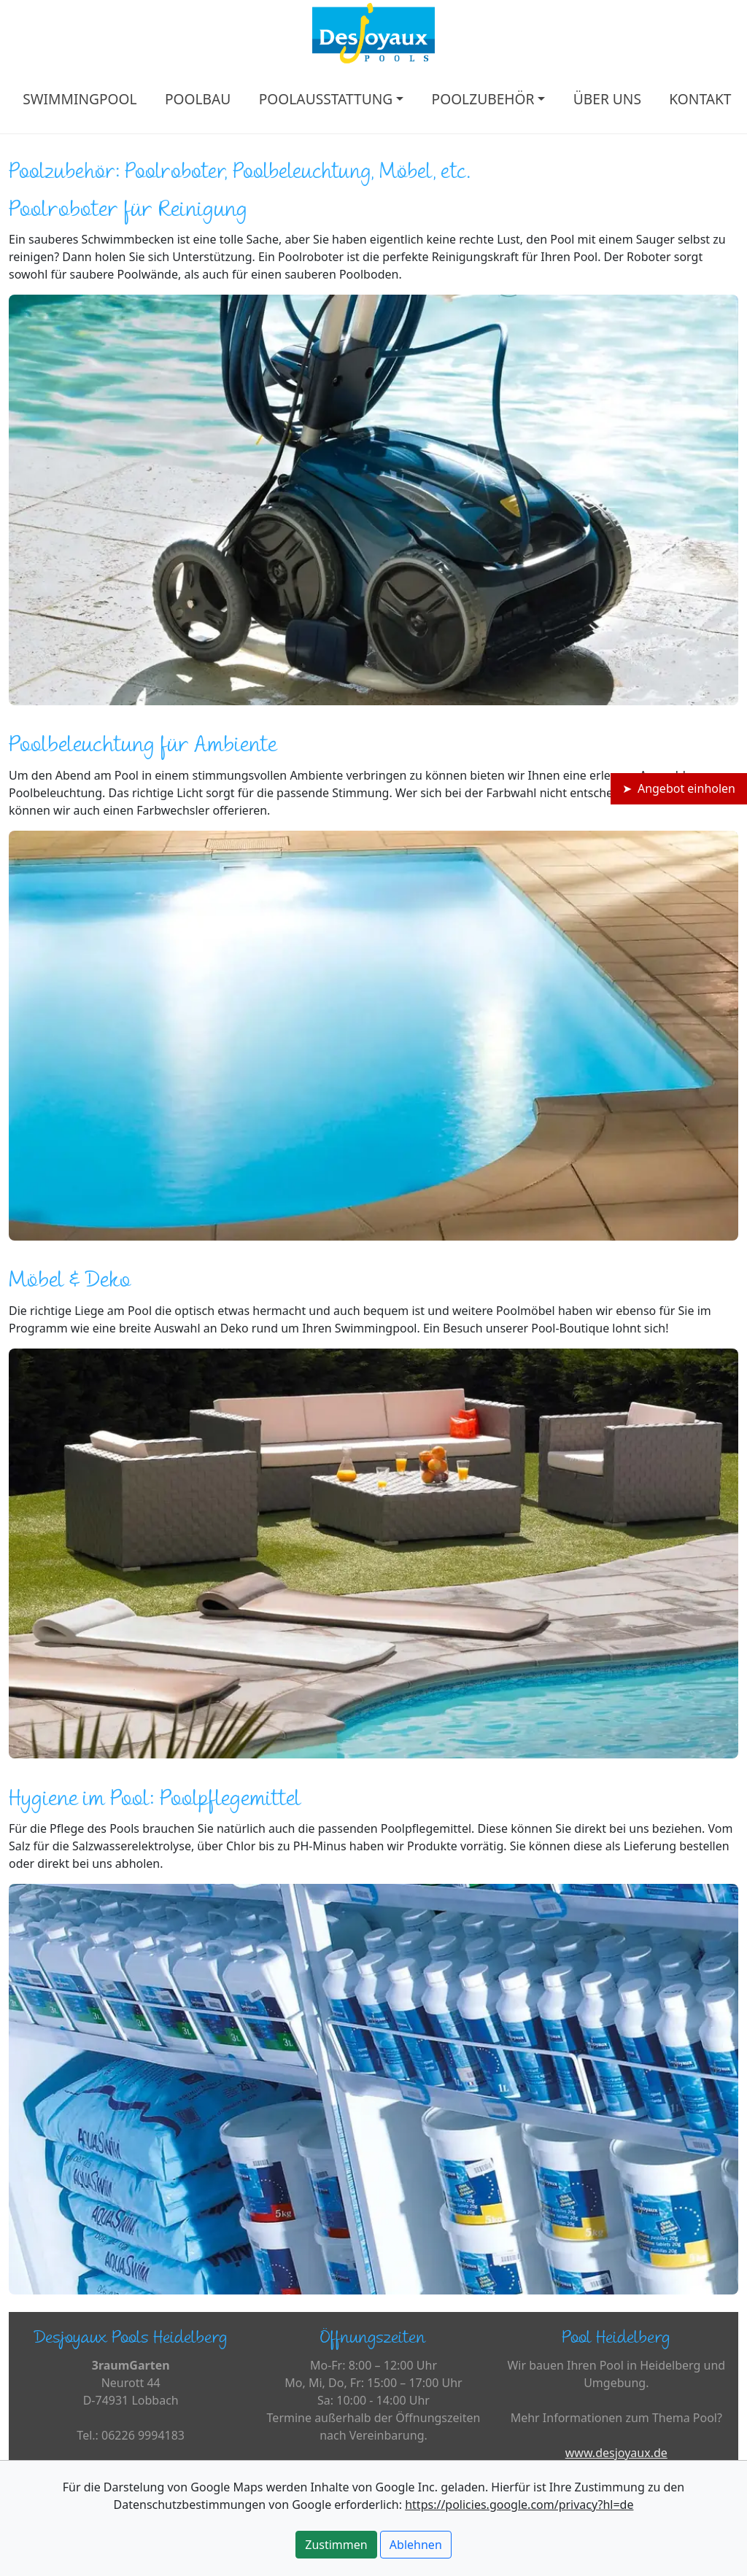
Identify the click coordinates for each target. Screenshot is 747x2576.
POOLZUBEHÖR (483, 99)
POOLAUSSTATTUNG (326, 99)
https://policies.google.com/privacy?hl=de (519, 2505)
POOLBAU (198, 99)
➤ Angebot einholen (678, 788)
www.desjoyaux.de (616, 2453)
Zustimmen (336, 2545)
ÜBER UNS (607, 99)
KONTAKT (700, 99)
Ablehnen (416, 2545)
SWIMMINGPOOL (79, 99)
